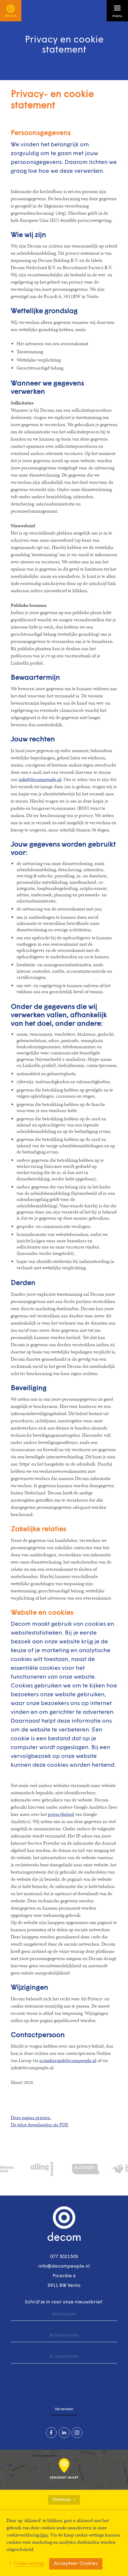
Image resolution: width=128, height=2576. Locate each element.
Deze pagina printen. (31, 2117)
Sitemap (64, 2499)
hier (44, 2534)
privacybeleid (61, 1814)
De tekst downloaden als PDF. (40, 2124)
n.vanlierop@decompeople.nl (67, 2060)
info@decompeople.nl (40, 779)
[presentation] (51, 2381)
